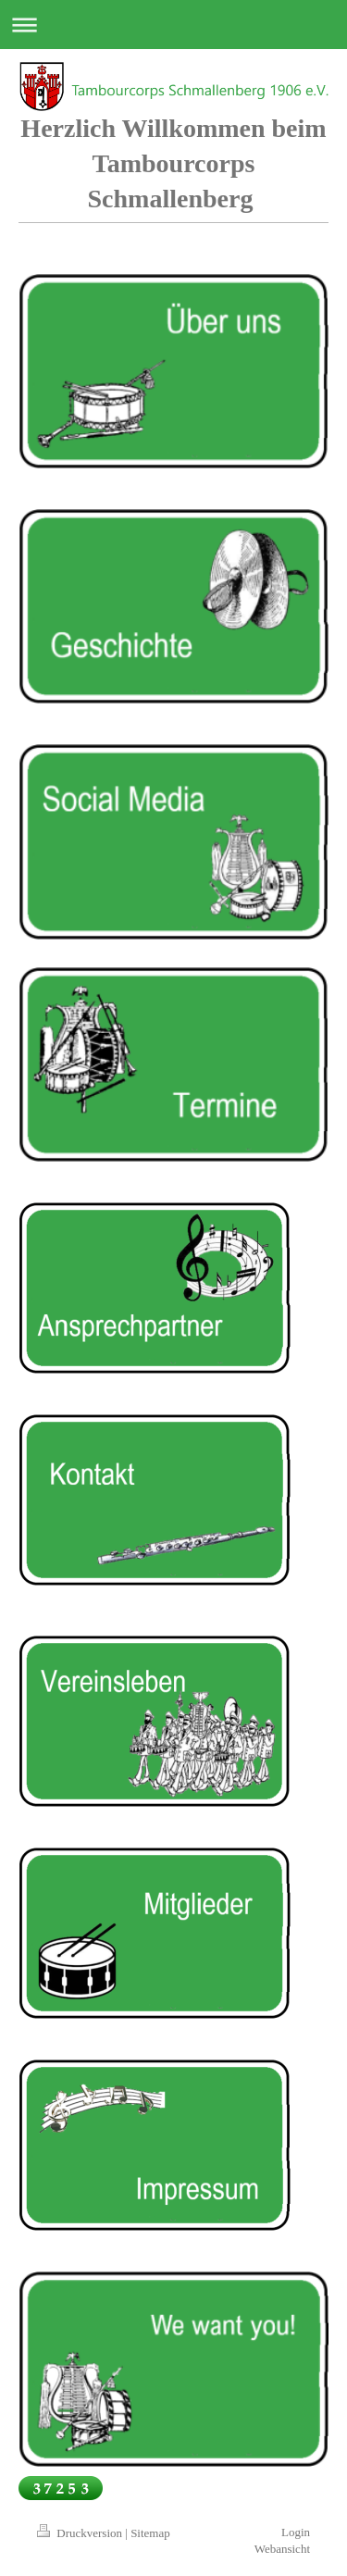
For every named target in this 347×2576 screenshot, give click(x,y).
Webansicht (282, 2549)
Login (295, 2532)
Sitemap (150, 2533)
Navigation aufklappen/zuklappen (173, 24)
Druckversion (81, 2533)
